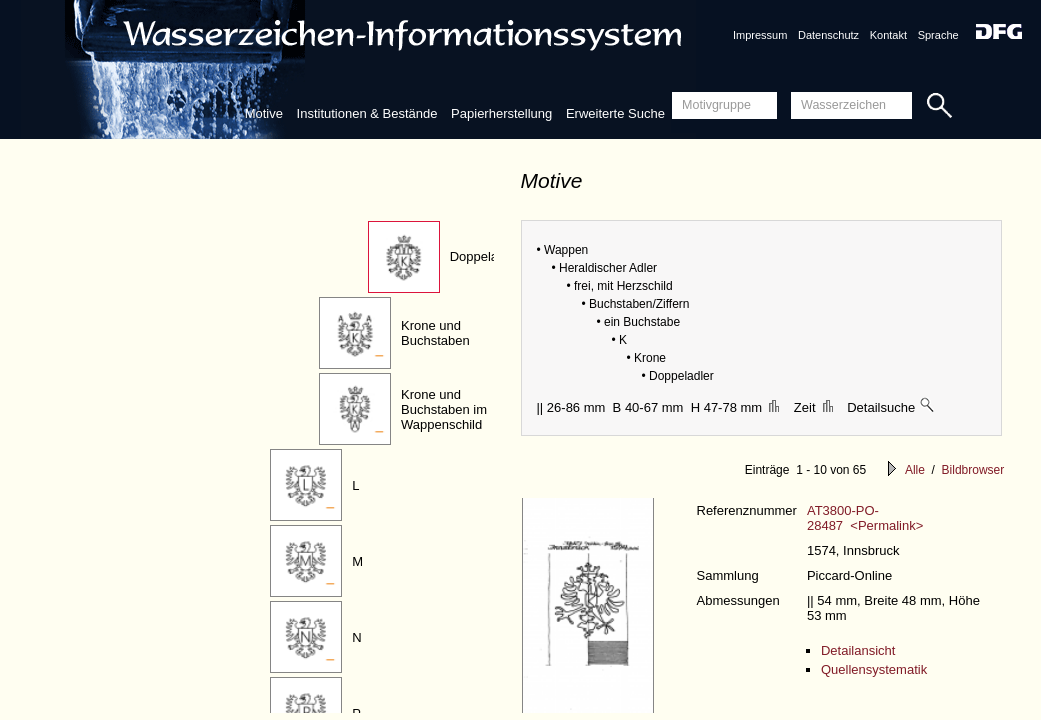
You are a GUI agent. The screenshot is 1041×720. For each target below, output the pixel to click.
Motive (264, 113)
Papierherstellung (501, 113)
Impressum (760, 35)
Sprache (938, 35)
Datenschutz (828, 35)
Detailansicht (858, 650)
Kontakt (888, 35)
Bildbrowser (973, 470)
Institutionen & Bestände (367, 113)
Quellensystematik (874, 669)
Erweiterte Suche (615, 113)
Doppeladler (485, 256)
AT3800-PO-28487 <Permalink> (865, 518)
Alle (915, 470)
